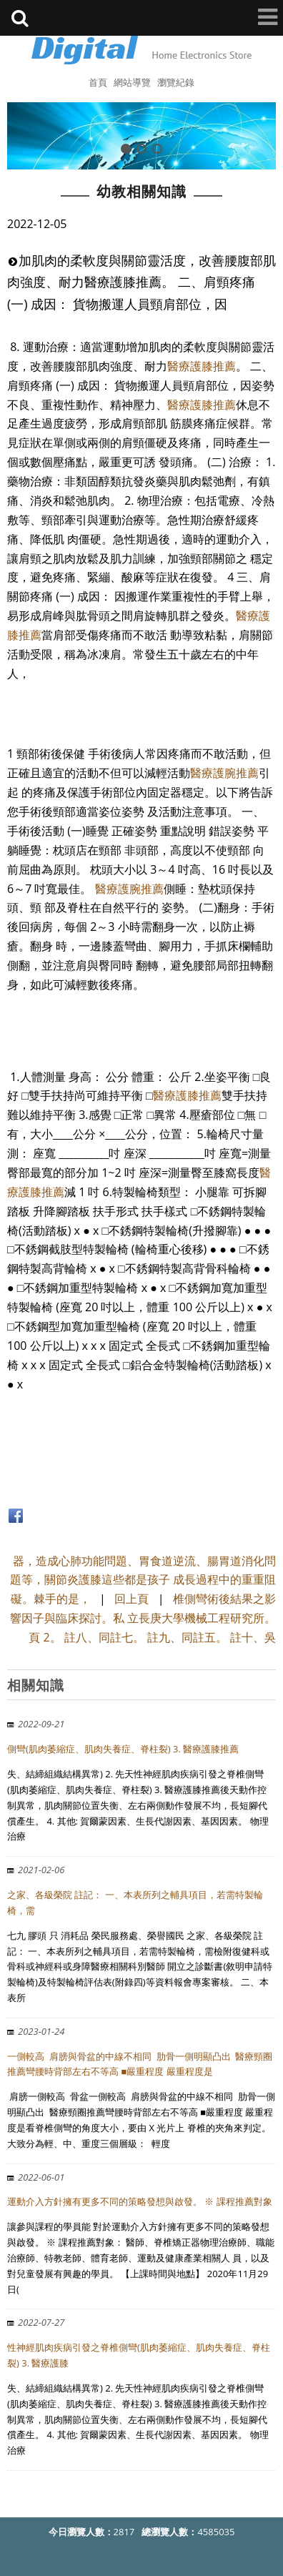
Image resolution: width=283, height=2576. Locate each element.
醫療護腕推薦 (224, 773)
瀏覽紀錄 (175, 82)
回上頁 (131, 1599)
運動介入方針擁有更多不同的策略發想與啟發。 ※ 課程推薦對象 (139, 2201)
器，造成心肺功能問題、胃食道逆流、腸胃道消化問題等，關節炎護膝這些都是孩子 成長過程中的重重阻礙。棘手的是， (143, 1580)
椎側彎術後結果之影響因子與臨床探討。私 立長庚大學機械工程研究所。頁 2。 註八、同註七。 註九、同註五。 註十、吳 (143, 1618)
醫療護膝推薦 (201, 366)
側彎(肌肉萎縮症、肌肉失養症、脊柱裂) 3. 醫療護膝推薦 (123, 1748)
